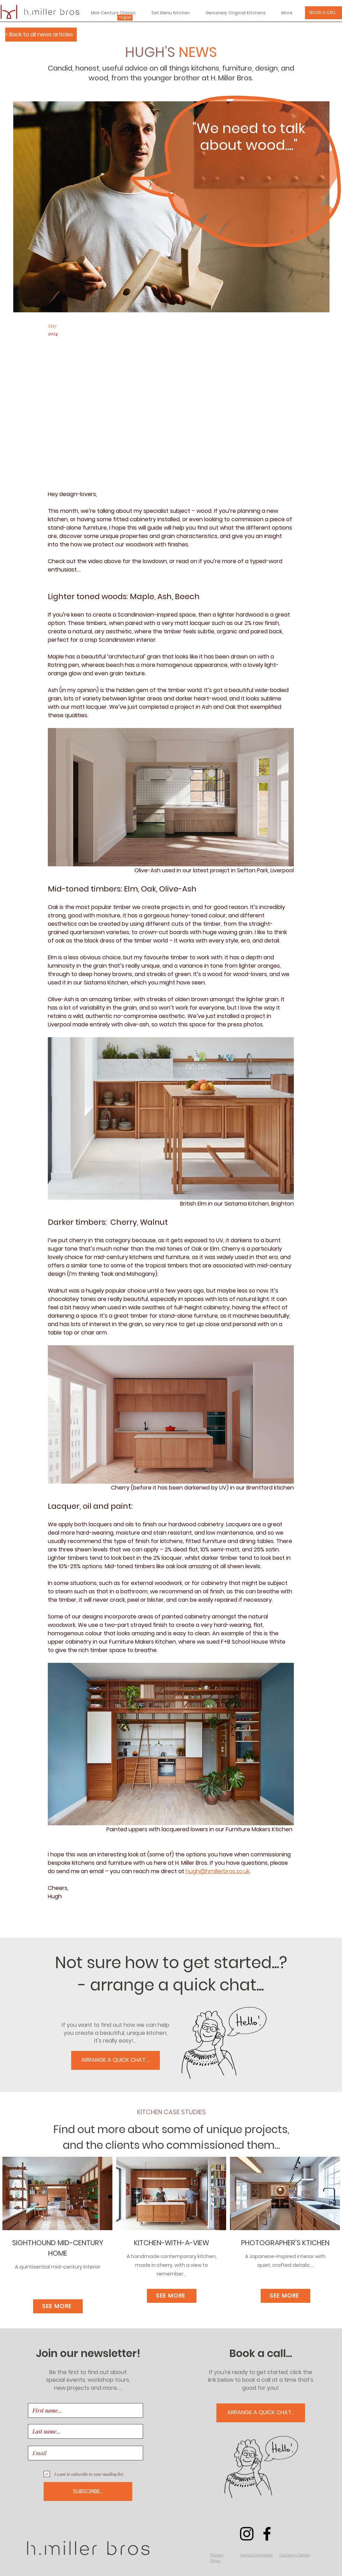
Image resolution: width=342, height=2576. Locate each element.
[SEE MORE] (58, 2306)
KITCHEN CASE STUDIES (171, 2112)
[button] (216, 2558)
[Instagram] (247, 2534)
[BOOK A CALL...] (323, 12)
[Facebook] (267, 2534)
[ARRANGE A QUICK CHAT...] (260, 2412)
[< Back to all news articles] (41, 35)
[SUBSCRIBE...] (88, 2491)
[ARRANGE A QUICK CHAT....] (115, 2060)
